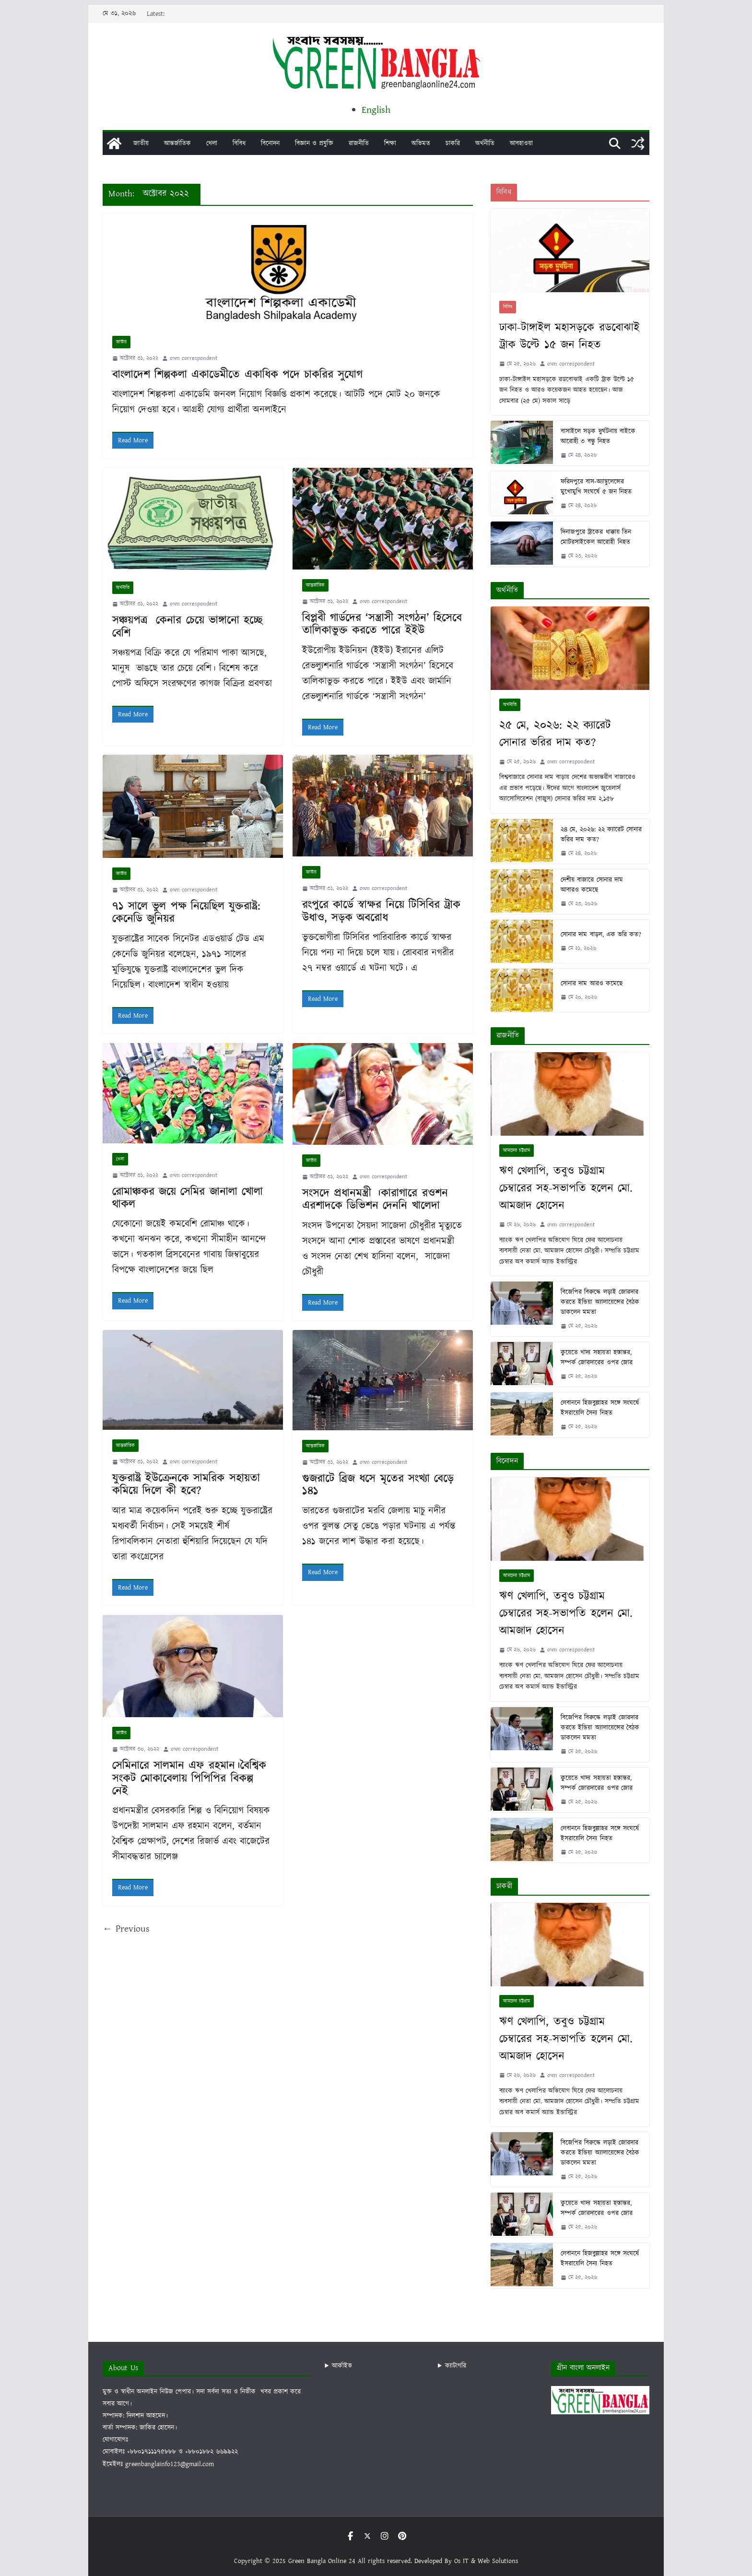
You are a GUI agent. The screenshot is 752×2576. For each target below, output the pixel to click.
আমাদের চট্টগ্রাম (516, 1150)
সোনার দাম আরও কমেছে (591, 983)
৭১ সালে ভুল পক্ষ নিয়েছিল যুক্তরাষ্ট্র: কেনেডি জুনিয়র (186, 912)
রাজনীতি (359, 143)
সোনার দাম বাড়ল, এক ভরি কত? (601, 934)
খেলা (211, 143)
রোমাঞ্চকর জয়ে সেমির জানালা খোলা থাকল (187, 1198)
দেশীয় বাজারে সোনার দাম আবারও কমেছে (592, 885)
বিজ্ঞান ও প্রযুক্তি (314, 143)
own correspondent (193, 358)
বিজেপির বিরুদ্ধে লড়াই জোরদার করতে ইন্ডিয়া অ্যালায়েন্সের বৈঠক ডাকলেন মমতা (600, 1302)
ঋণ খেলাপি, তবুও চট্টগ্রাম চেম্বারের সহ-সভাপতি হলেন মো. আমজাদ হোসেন (566, 1188)
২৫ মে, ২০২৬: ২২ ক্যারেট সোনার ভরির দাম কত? (555, 734)
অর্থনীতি (484, 143)
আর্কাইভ (342, 2366)
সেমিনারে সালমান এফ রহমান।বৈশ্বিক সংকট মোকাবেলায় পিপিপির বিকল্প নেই (189, 1778)
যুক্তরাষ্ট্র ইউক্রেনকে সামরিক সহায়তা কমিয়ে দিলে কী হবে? (186, 1484)
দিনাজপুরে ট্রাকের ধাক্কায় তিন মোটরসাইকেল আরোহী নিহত (596, 537)
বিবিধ (239, 143)
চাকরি (453, 143)
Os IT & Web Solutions (486, 2561)
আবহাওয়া (521, 143)
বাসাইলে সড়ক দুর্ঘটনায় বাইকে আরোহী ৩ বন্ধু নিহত (598, 436)
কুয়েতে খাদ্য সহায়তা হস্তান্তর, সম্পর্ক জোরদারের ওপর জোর (596, 1357)
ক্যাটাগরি (455, 2366)
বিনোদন (270, 143)
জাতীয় (141, 143)
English (376, 110)
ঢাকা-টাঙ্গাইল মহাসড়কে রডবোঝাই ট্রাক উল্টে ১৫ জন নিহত (569, 336)
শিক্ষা (390, 143)
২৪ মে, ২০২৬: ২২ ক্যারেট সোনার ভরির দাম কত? (601, 834)
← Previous (126, 1928)
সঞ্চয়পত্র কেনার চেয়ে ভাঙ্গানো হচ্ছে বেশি (187, 626)
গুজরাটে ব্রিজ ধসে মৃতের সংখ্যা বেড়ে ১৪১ (378, 1485)
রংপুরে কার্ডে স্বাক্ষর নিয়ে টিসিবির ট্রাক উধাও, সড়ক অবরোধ (381, 911)
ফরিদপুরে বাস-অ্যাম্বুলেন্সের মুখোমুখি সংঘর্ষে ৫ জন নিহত (596, 487)
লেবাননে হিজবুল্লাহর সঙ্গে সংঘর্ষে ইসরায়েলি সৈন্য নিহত (599, 1408)
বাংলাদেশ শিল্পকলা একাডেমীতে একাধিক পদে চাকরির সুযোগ (237, 375)
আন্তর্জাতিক (177, 143)
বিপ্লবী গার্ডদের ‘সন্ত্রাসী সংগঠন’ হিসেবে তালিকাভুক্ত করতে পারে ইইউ (382, 624)
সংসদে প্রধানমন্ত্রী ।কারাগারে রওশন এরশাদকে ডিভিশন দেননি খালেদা (375, 1199)
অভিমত (420, 143)
